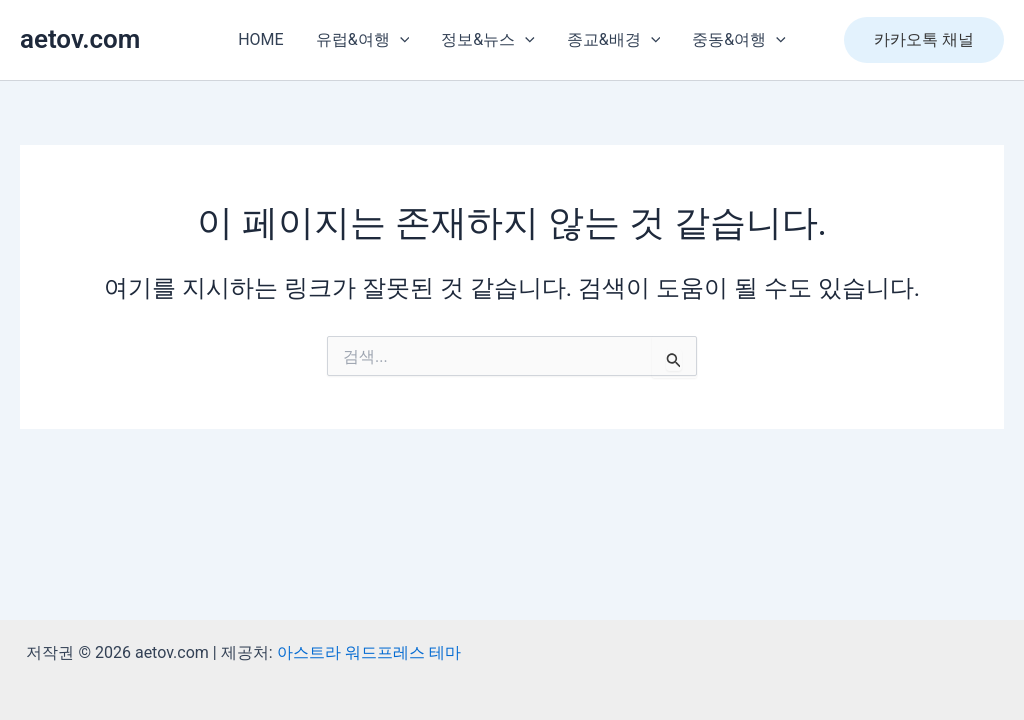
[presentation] (400, 40)
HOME (260, 39)
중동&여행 (739, 40)
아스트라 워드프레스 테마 (369, 652)
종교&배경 (614, 40)
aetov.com (80, 39)
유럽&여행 (363, 40)
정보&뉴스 (488, 40)
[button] (924, 40)
